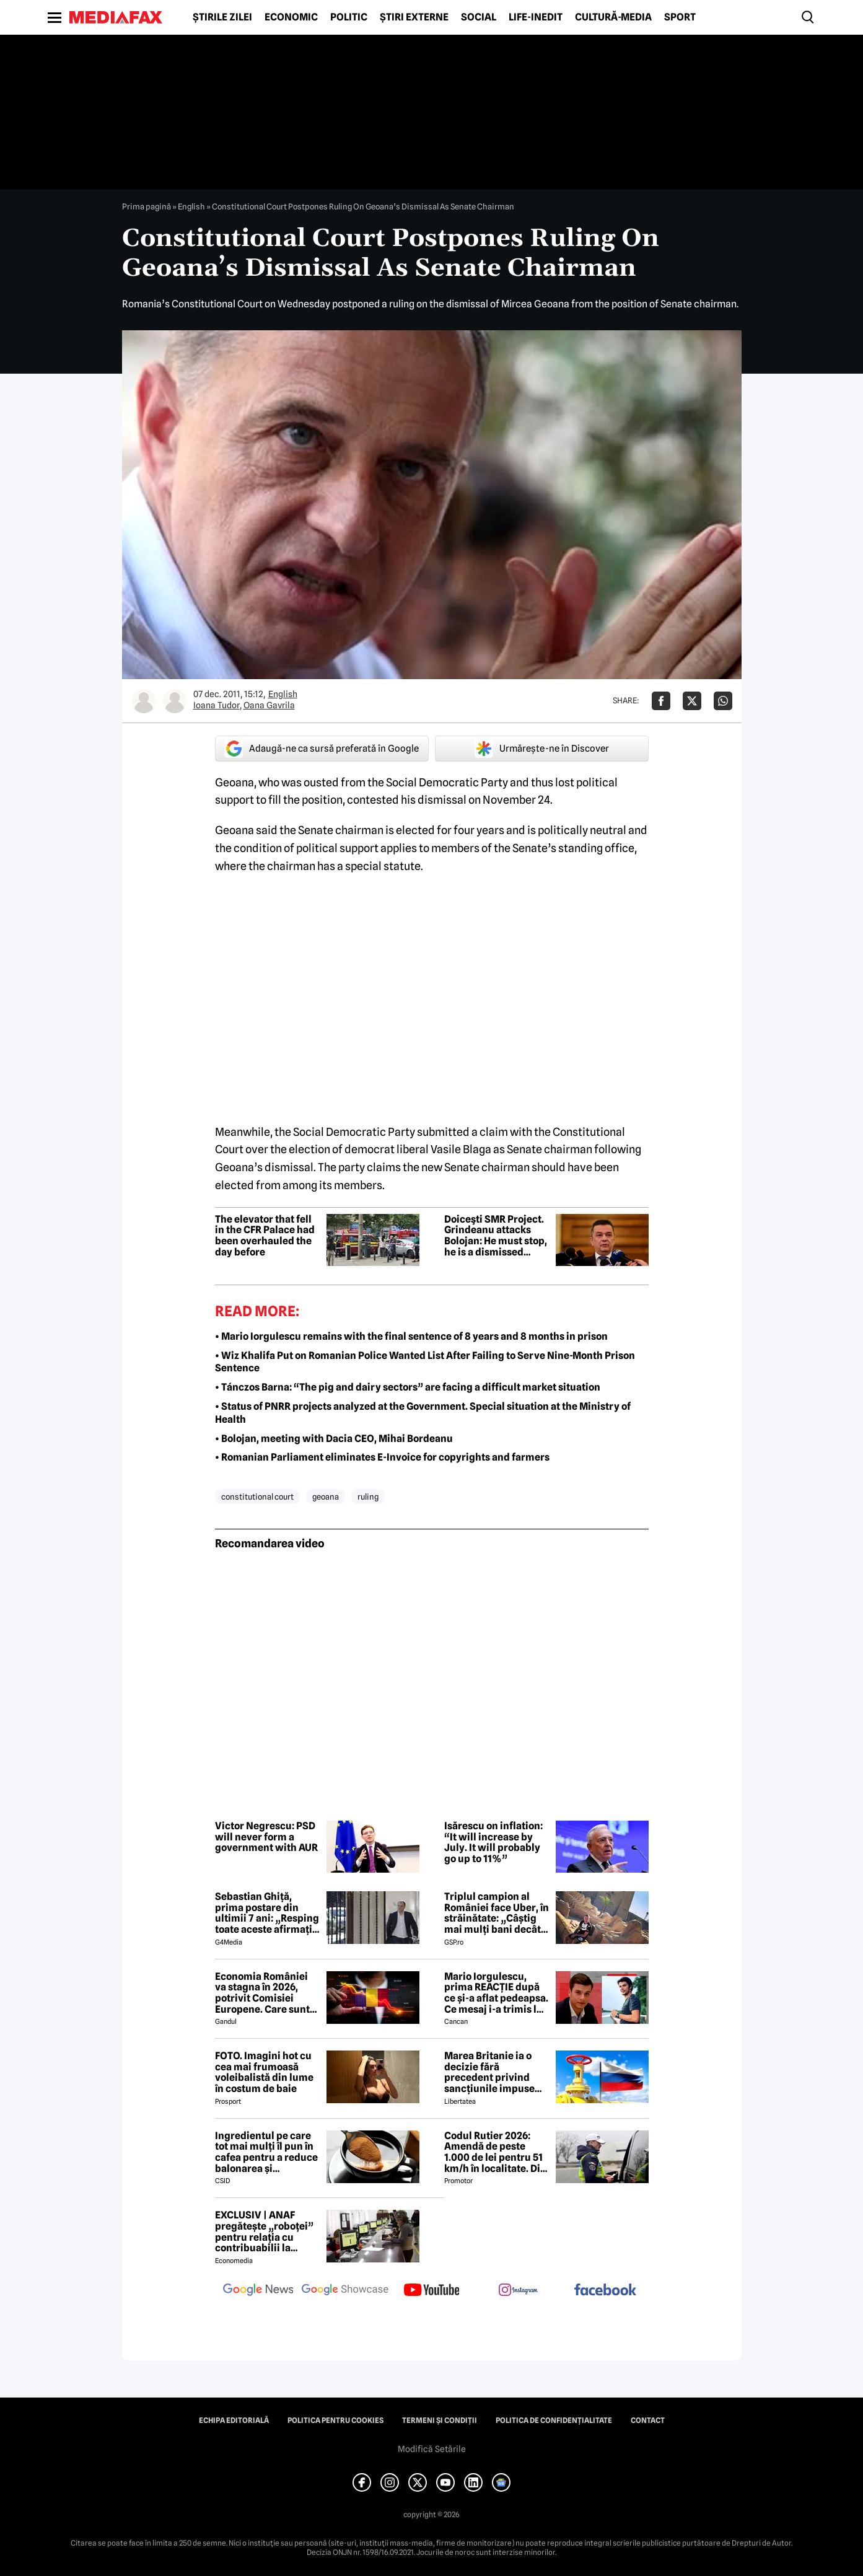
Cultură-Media (613, 17)
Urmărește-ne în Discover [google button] (542, 748)
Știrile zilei (222, 17)
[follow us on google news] (258, 2291)
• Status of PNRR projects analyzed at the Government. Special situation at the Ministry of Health (423, 1412)
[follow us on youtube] (431, 2291)
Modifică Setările (432, 2449)
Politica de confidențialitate (554, 2420)
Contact (648, 2420)
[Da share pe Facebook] (661, 701)
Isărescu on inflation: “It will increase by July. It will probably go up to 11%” (493, 1842)
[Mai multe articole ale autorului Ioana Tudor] (143, 700)
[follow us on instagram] (518, 2291)
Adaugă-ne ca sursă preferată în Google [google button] (321, 748)
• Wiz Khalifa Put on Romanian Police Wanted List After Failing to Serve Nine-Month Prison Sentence (425, 1362)
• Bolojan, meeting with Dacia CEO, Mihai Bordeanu (334, 1438)
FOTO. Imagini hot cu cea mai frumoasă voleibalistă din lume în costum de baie (264, 2072)
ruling (368, 1496)
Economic (291, 17)
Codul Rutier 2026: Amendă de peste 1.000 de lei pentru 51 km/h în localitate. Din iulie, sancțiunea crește (495, 2152)
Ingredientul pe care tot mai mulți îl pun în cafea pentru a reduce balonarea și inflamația (266, 2152)
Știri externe (414, 17)
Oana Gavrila (269, 705)
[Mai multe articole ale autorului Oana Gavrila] (174, 700)
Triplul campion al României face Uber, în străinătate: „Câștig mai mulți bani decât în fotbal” (496, 1913)
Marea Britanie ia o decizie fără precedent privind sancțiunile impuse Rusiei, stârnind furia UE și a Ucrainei (493, 2072)
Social (478, 17)
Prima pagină (146, 206)
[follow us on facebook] (605, 2291)
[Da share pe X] (692, 701)
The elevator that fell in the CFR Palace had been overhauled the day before (265, 1235)
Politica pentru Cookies (335, 2420)
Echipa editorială (234, 2420)
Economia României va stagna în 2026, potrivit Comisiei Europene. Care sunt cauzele (262, 1993)
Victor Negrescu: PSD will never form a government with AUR (266, 1837)
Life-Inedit (536, 17)
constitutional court (257, 1496)
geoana (325, 1496)
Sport (680, 17)
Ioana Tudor (216, 705)
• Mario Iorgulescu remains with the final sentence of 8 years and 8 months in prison (411, 1336)
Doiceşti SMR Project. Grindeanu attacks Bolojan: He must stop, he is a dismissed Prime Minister (495, 1235)
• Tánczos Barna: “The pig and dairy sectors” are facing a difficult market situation (407, 1387)
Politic (348, 17)
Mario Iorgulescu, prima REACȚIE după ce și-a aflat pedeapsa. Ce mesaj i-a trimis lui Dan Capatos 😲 (496, 1993)
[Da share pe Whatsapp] (723, 701)
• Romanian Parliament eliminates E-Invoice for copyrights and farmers (382, 1457)
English (191, 206)
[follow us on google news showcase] (345, 2291)
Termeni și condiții (439, 2420)
